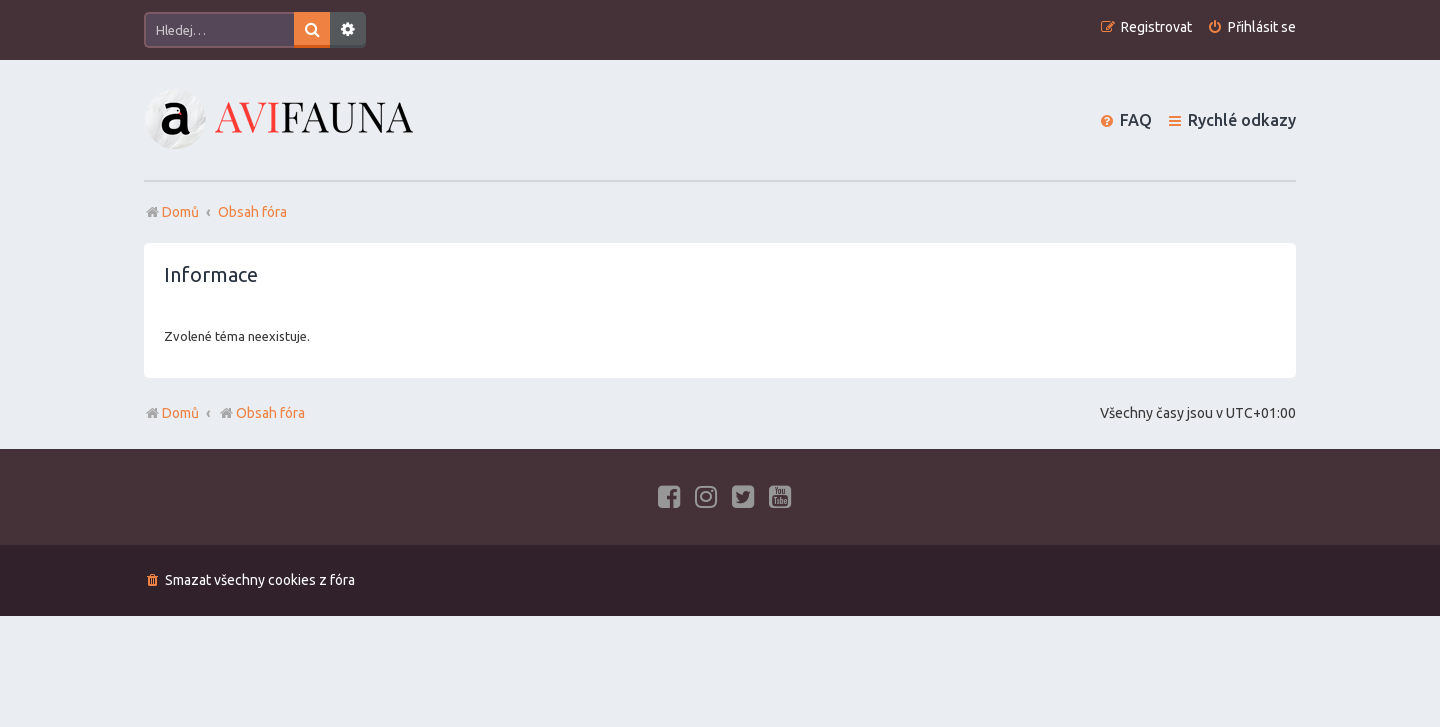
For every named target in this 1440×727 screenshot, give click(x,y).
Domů (180, 413)
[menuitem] (1251, 27)
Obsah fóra (261, 413)
